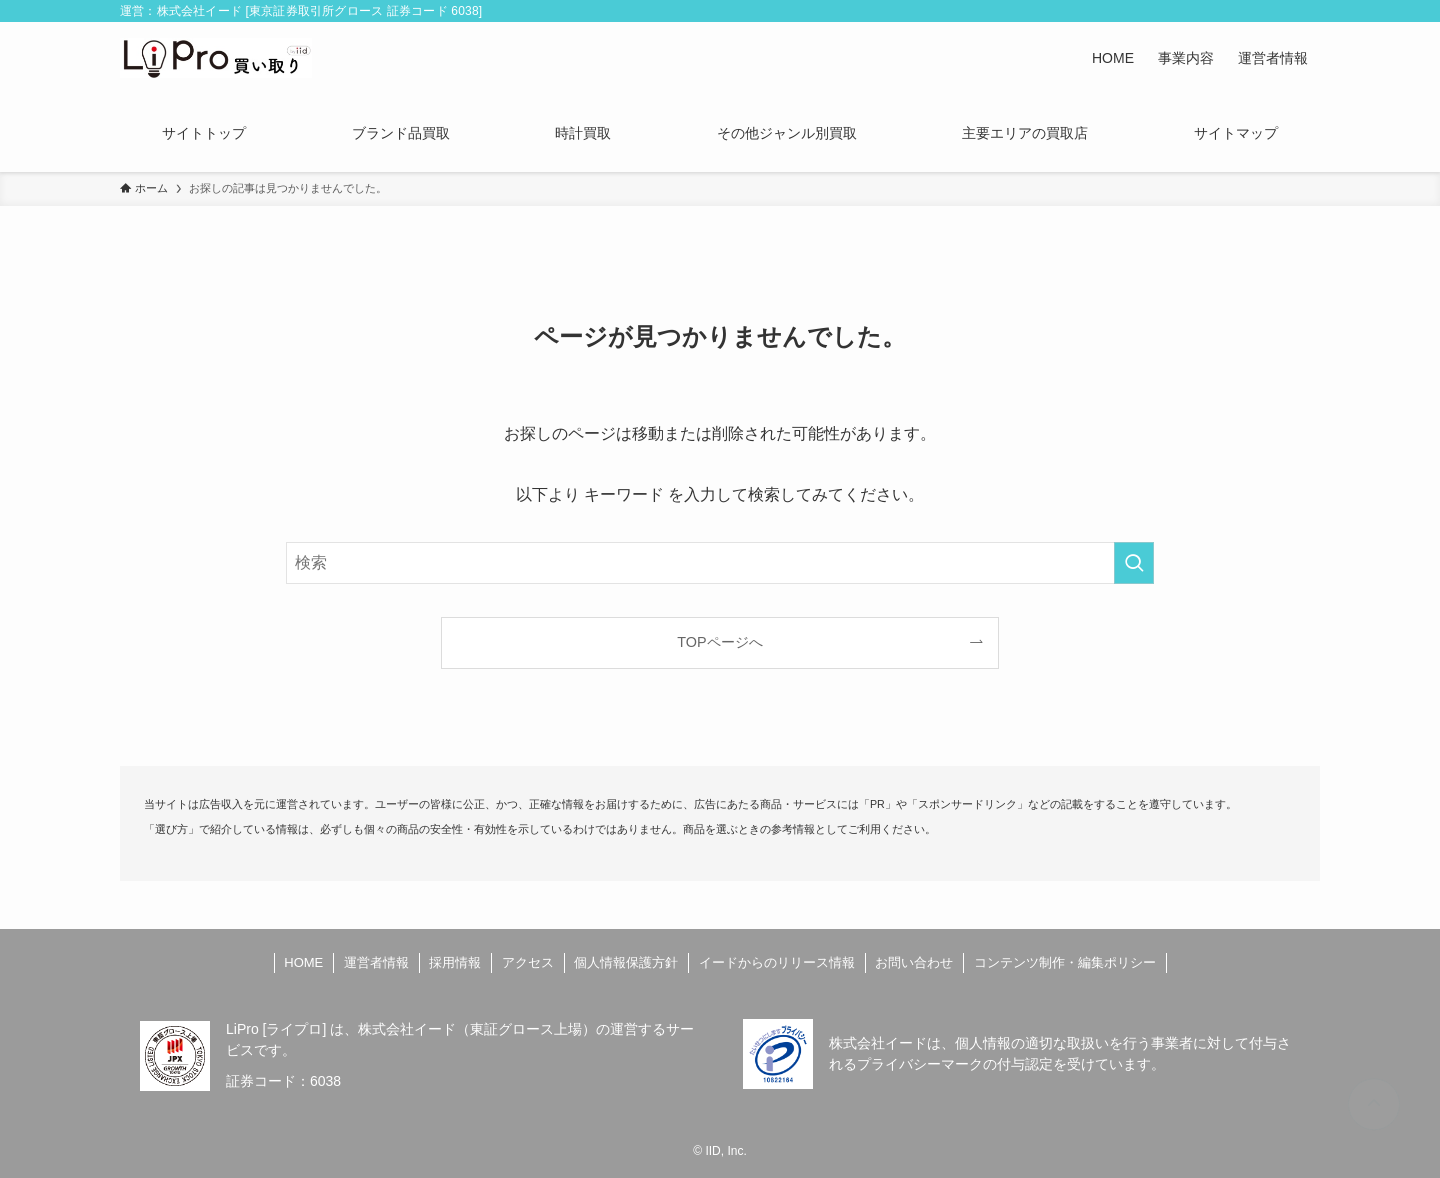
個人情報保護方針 (626, 962)
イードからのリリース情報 (777, 962)
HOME (303, 962)
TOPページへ (719, 642)
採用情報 (455, 962)
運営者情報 (376, 962)
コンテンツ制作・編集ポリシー (1065, 962)
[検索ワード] (720, 563)
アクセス (528, 962)
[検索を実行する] (1134, 563)
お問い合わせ (914, 962)
